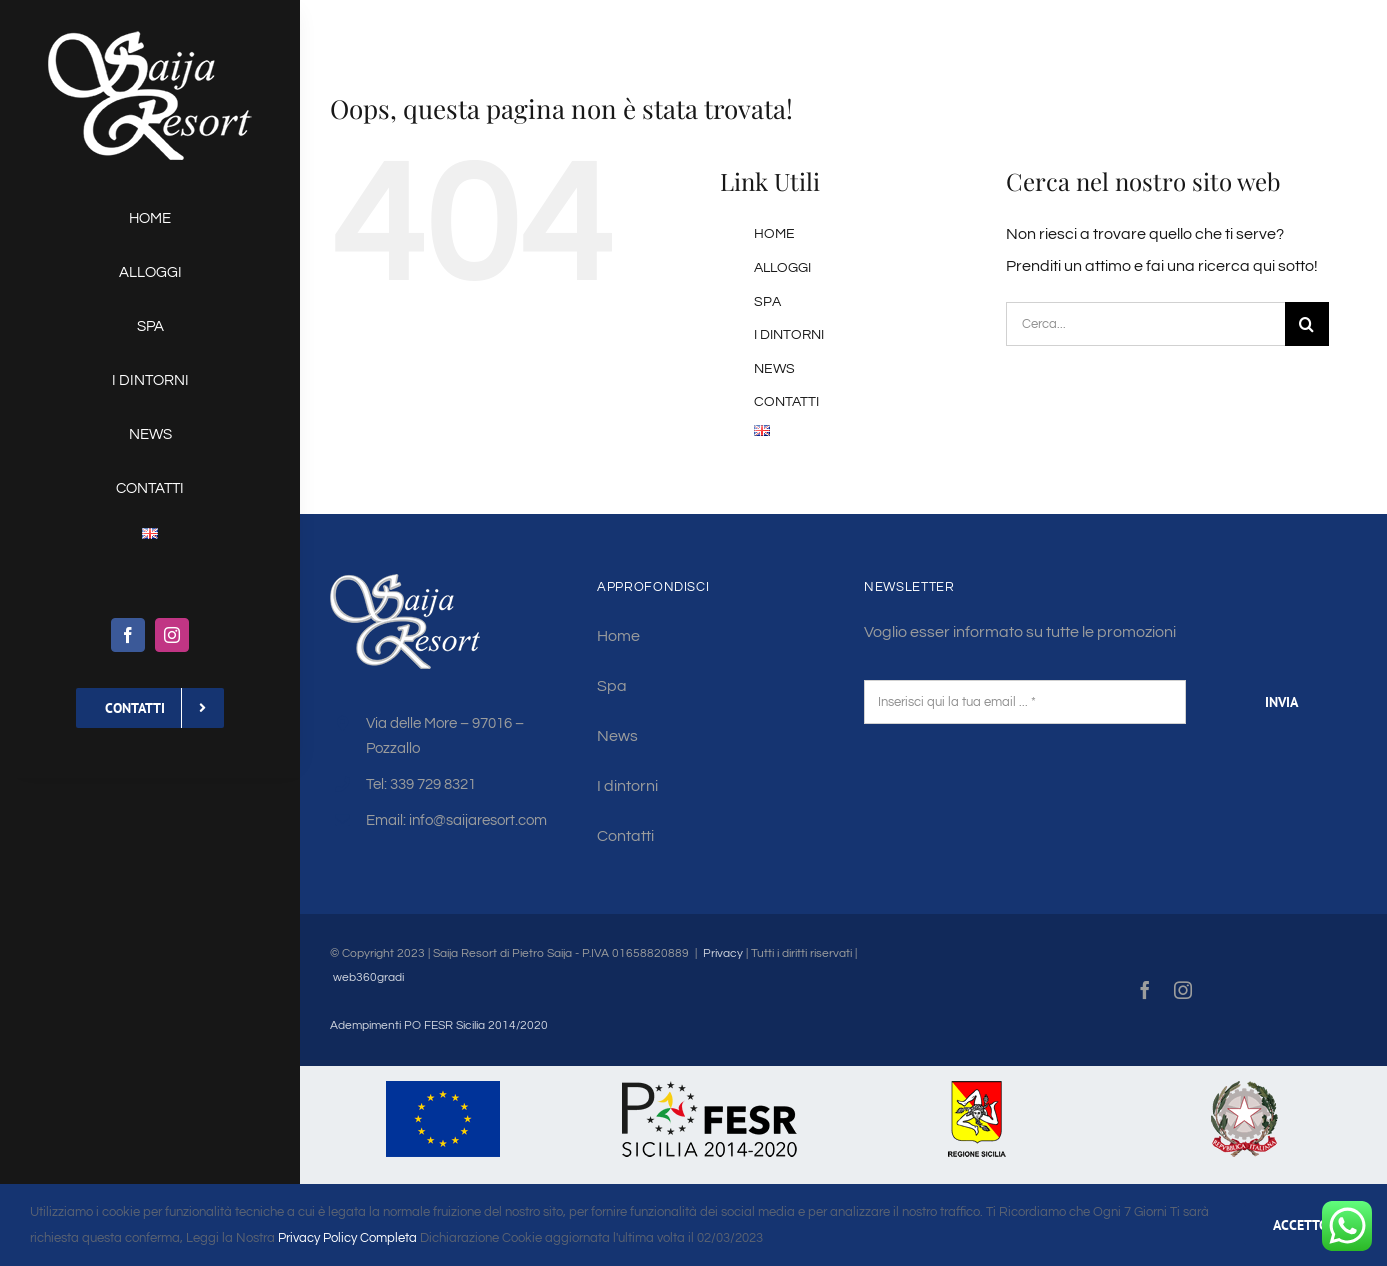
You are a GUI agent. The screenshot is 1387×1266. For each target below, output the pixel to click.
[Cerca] (1307, 324)
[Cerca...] (1145, 324)
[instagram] (172, 635)
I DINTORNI (789, 335)
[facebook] (128, 635)
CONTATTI (786, 402)
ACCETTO (1300, 1225)
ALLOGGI (782, 268)
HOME (774, 234)
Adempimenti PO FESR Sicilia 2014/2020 (439, 1025)
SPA (767, 302)
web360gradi (368, 977)
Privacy (723, 953)
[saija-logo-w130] (150, 38)
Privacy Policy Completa (346, 1238)
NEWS (774, 369)
